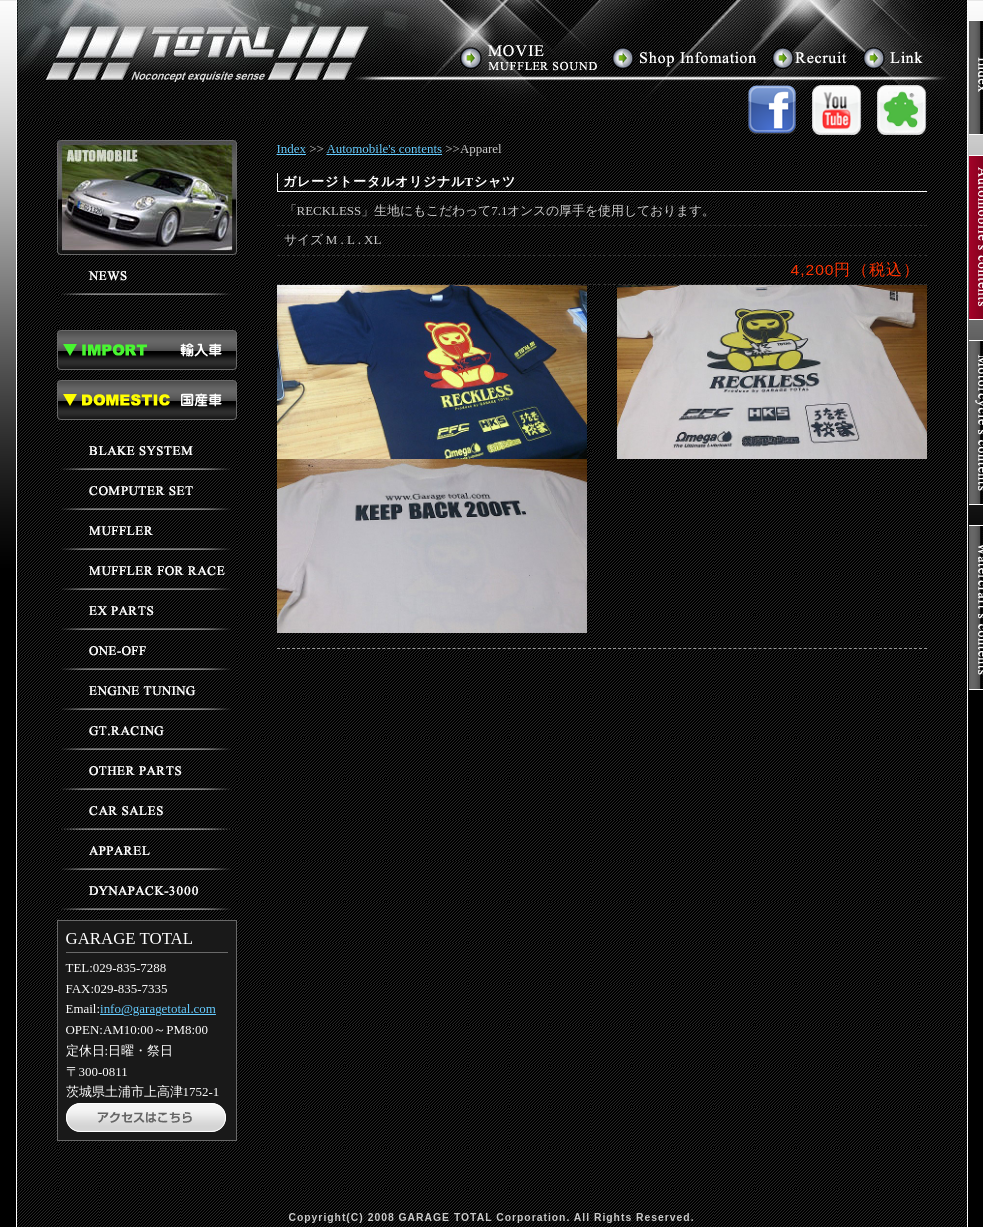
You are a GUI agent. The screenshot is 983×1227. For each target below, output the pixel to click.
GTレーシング (147, 730)
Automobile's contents (384, 148)
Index (292, 148)
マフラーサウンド (530, 57)
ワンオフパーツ (147, 650)
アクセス (685, 57)
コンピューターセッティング (147, 490)
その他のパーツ (147, 770)
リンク (893, 57)
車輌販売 (147, 810)
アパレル (147, 850)
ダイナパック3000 (147, 890)
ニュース (147, 275)
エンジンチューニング (147, 690)
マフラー (147, 530)
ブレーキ (147, 450)
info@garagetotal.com (158, 1008)
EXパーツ (147, 610)
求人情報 (811, 57)
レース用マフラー (147, 570)
